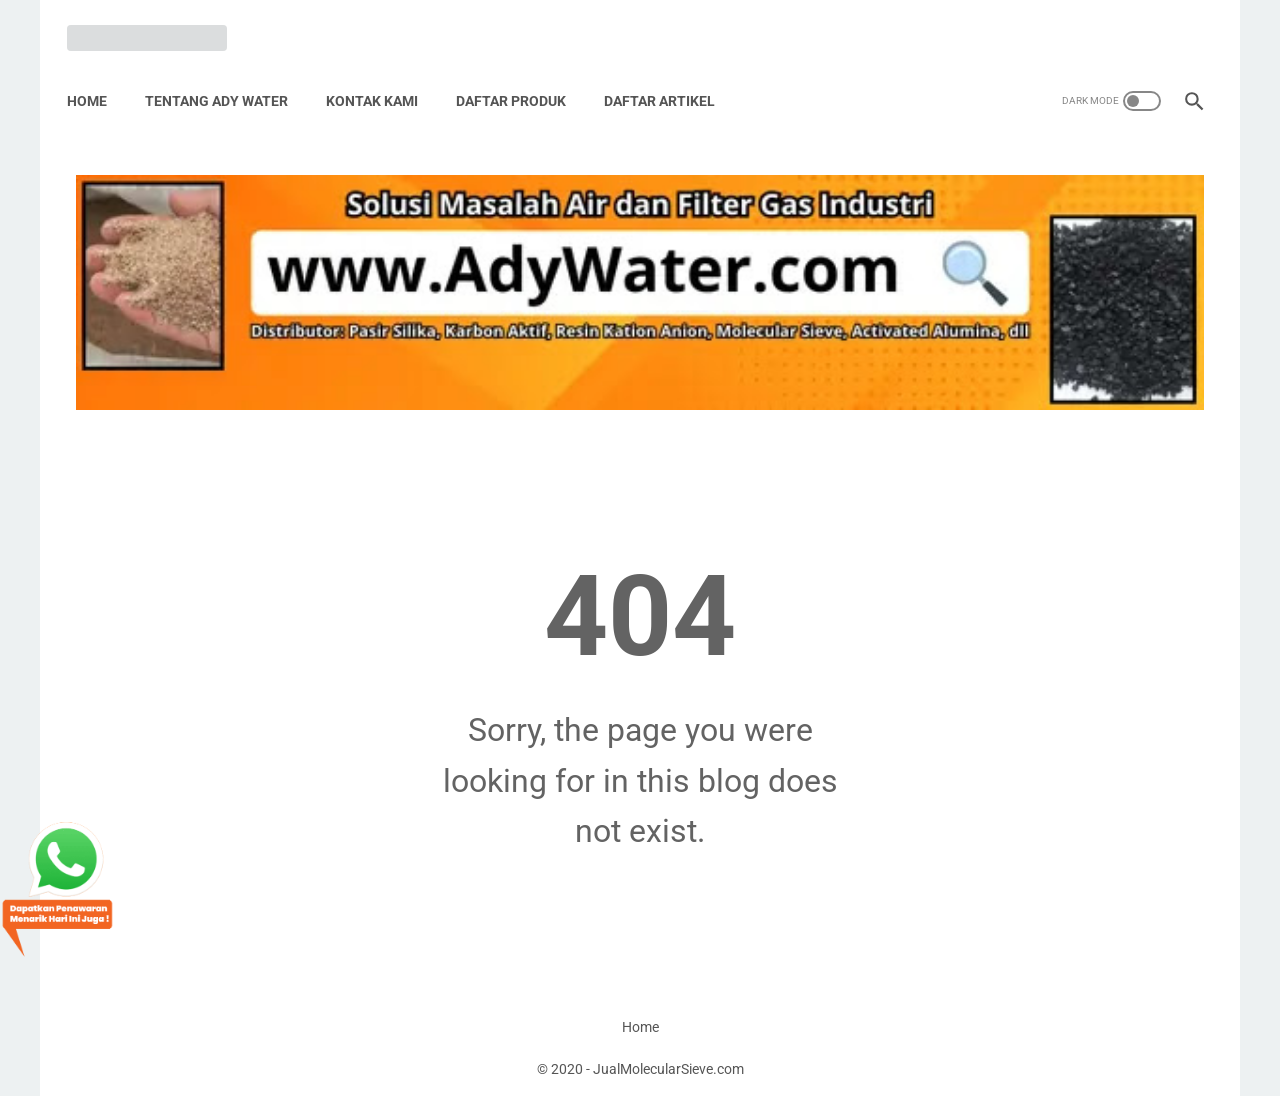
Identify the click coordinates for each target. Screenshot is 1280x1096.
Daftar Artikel (668, 79)
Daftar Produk (520, 79)
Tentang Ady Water (225, 79)
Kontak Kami (381, 79)
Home (96, 79)
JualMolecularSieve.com (668, 1065)
